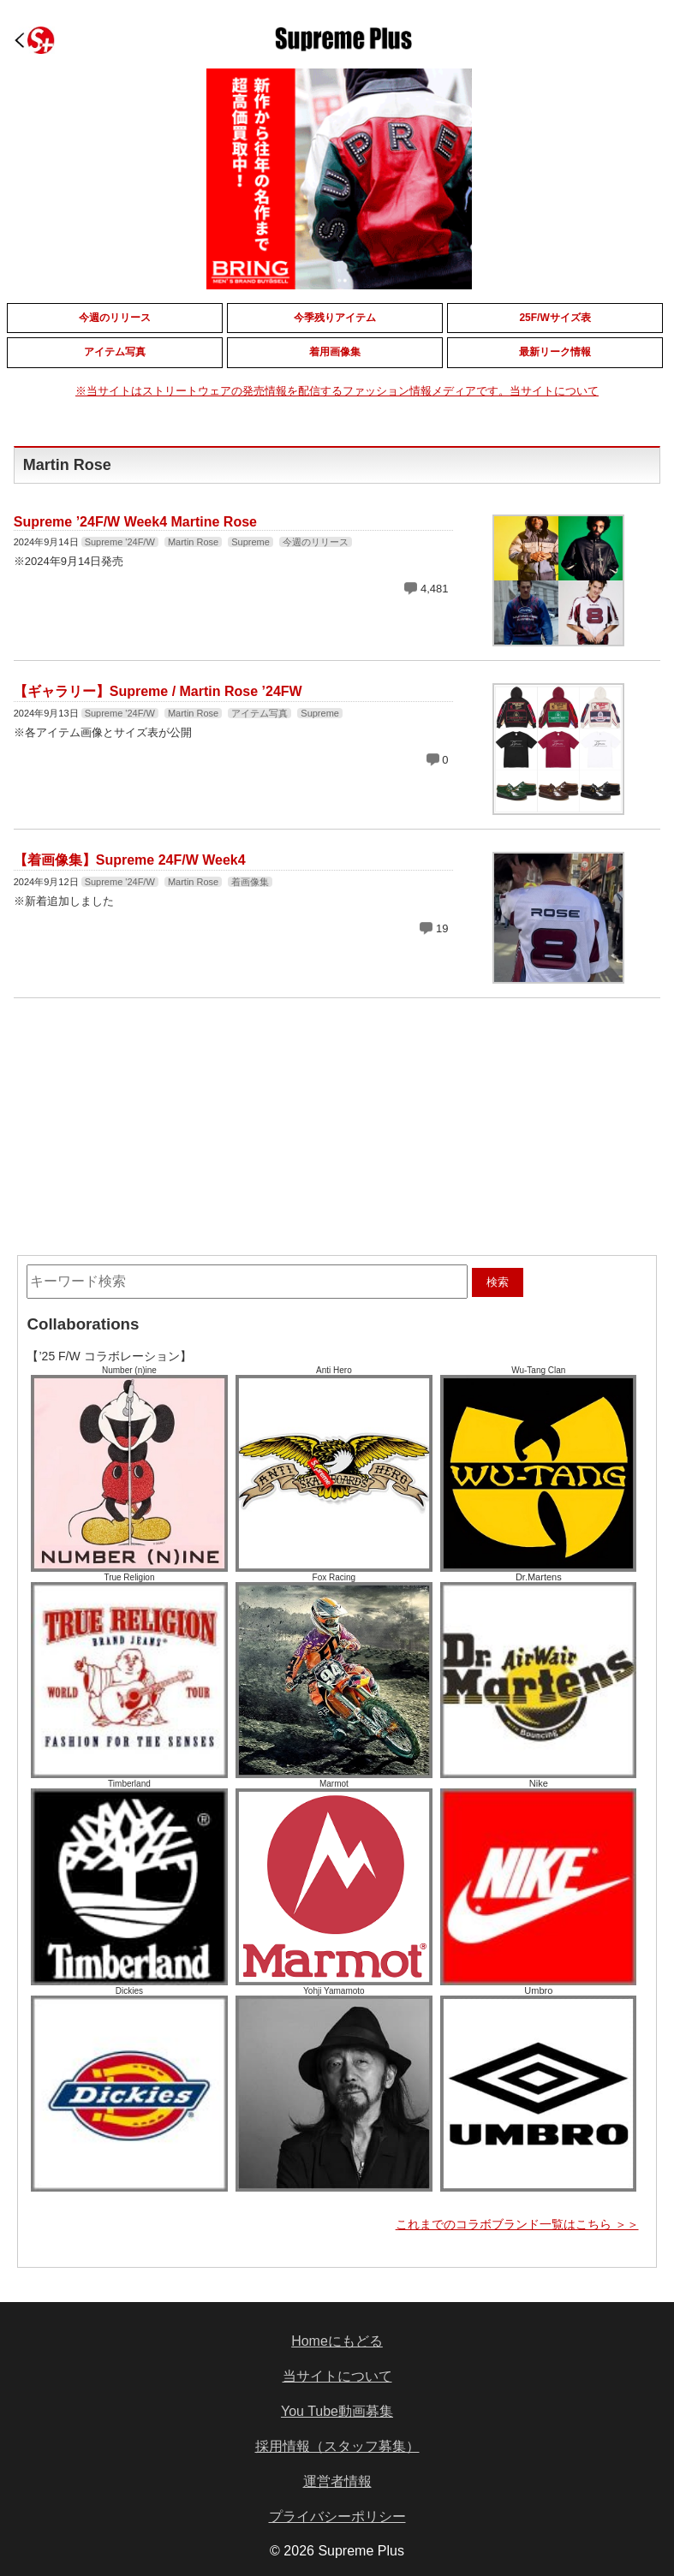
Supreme (250, 542)
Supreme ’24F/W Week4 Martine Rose (135, 522)
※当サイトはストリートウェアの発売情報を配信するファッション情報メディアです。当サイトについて (337, 390)
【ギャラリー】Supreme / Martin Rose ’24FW (158, 691)
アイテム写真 (259, 713)
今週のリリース (316, 542)
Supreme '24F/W (120, 542)
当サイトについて (337, 2376)
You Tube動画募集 (337, 2411)
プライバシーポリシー (337, 2516)
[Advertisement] (206, 1114)
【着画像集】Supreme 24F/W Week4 (130, 860)
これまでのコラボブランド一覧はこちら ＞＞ (517, 2224)
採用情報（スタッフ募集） (337, 2446)
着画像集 (250, 882)
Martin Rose (193, 542)
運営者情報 (337, 2481)
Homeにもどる (337, 2341)
